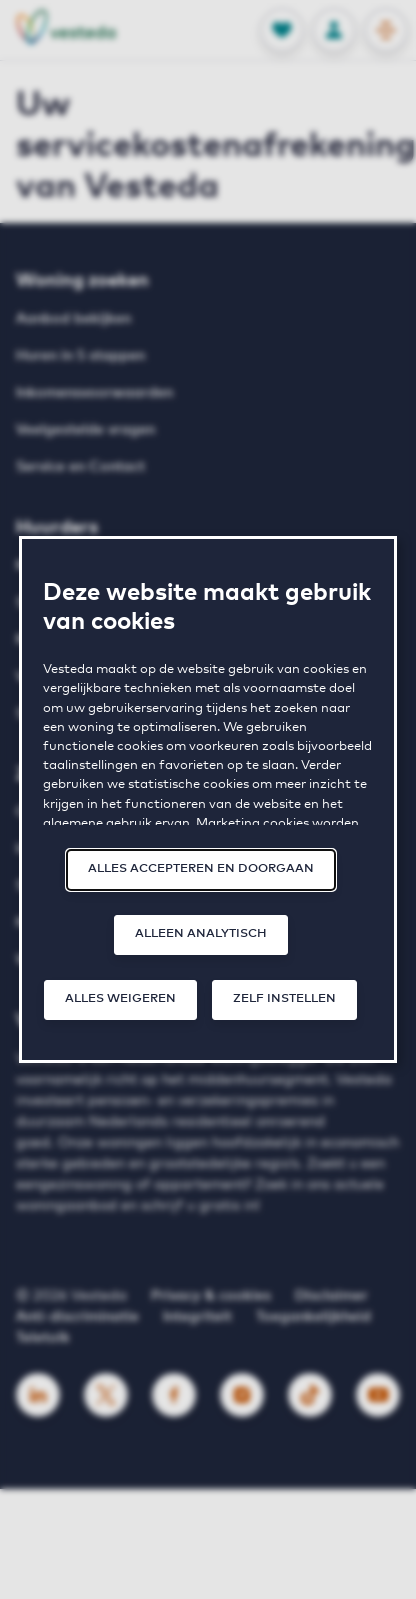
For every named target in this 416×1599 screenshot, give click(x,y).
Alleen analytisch (201, 934)
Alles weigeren (120, 999)
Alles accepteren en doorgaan (201, 869)
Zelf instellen (284, 999)
